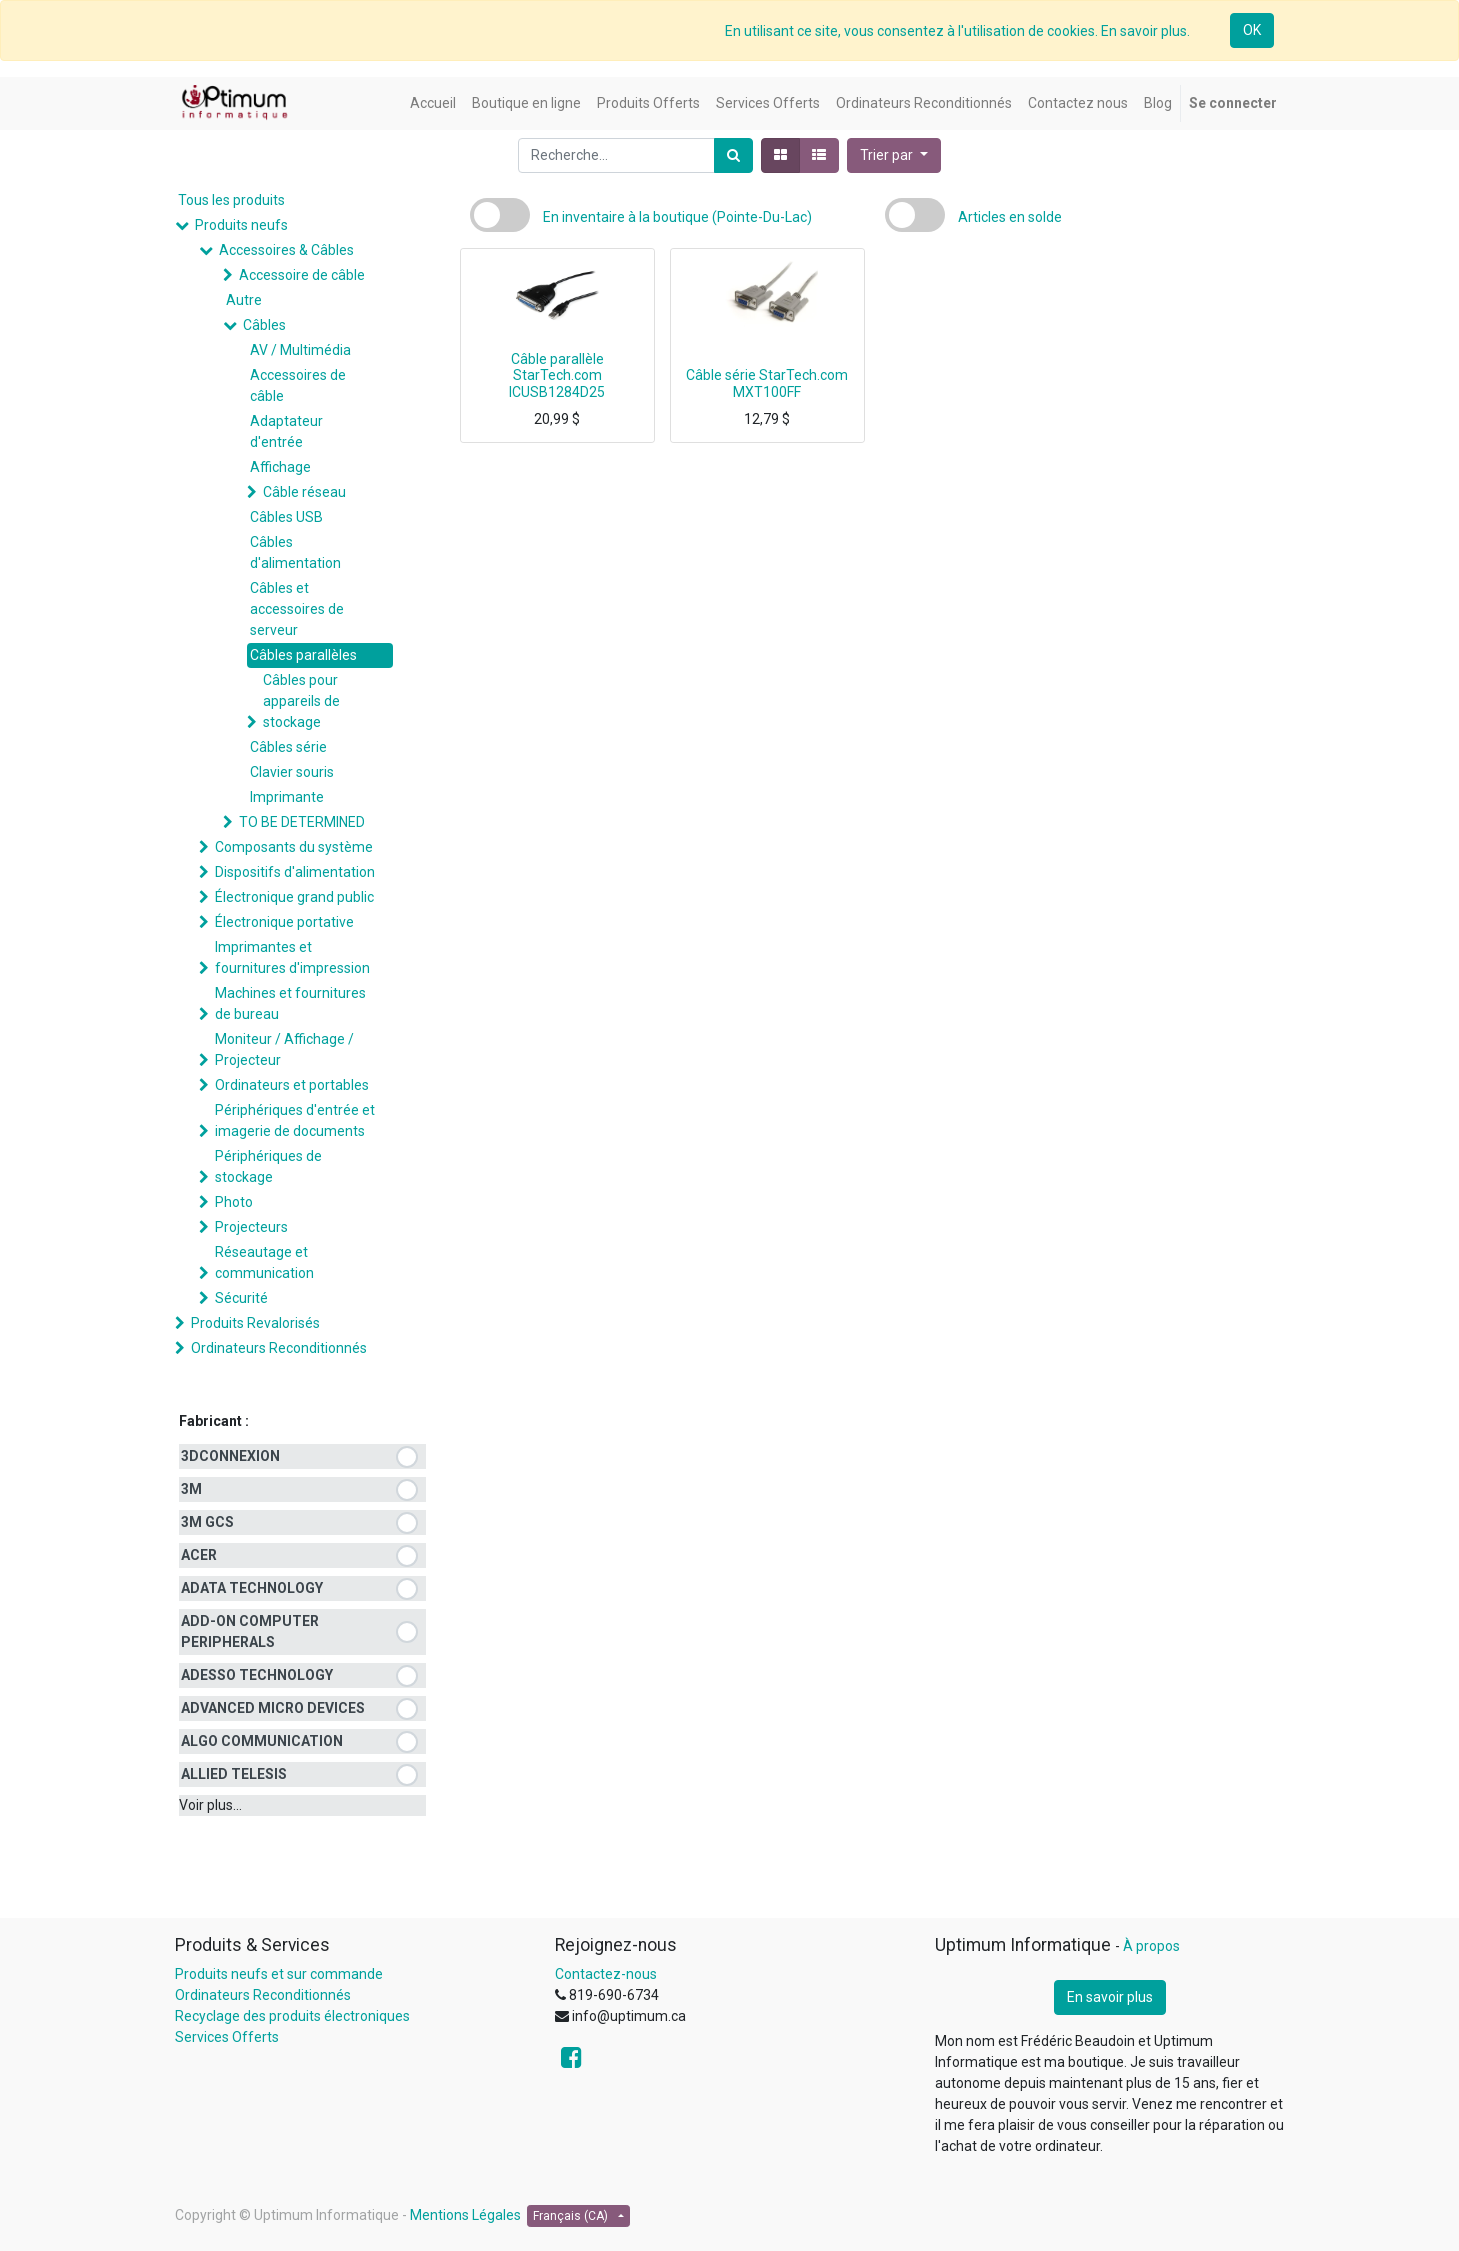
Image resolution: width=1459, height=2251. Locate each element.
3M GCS (207, 1522)
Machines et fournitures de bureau (290, 1003)
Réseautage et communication (264, 1262)
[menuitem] (433, 103)
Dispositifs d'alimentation (295, 872)
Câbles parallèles (303, 655)
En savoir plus (1110, 1997)
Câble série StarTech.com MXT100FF (767, 383)
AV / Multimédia (300, 350)
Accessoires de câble (298, 385)
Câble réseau (304, 492)
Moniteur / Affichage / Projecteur (284, 1049)
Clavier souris (292, 772)
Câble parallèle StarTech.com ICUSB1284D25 (557, 376)
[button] (894, 155)
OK (1252, 30)
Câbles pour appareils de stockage (301, 701)
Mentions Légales (465, 2215)
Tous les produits (231, 200)
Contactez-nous (606, 1974)
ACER (199, 1555)
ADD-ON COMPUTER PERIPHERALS (250, 1631)
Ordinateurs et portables (292, 1085)
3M (191, 1489)
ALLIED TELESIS (234, 1774)
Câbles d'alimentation (295, 552)
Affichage (280, 467)
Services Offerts (227, 2037)
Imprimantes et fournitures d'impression (292, 957)
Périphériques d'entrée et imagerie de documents (295, 1120)
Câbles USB (286, 517)
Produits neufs (241, 225)
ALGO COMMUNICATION (262, 1741)
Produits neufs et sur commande (279, 1974)
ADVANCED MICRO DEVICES (273, 1708)
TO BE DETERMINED (302, 822)
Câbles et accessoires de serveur (297, 609)
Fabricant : (214, 1421)
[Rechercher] (733, 155)
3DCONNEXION (230, 1456)
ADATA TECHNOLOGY (252, 1588)
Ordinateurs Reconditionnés (279, 1348)
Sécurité (241, 1298)
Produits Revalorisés (255, 1323)
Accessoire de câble (302, 275)
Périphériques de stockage (268, 1166)
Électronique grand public (294, 897)
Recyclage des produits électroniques (292, 2016)
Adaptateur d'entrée (286, 431)
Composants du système (294, 847)
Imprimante (287, 797)
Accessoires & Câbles (286, 250)
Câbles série (288, 747)
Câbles (264, 325)
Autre (244, 300)
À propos (1151, 1946)
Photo (234, 1202)
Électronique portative (284, 922)
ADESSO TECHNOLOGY (257, 1675)
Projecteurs (251, 1227)
